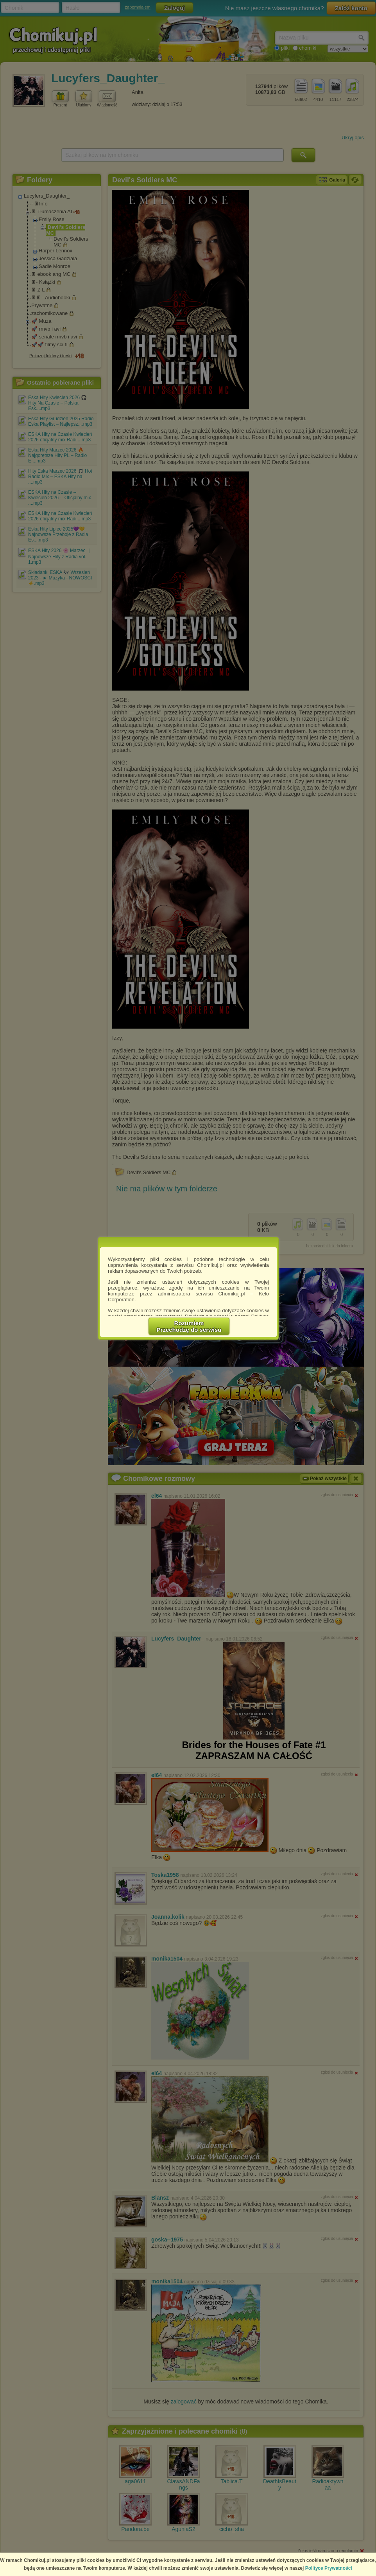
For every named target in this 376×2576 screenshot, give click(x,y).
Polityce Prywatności (328, 2568)
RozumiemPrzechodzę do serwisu (189, 1326)
